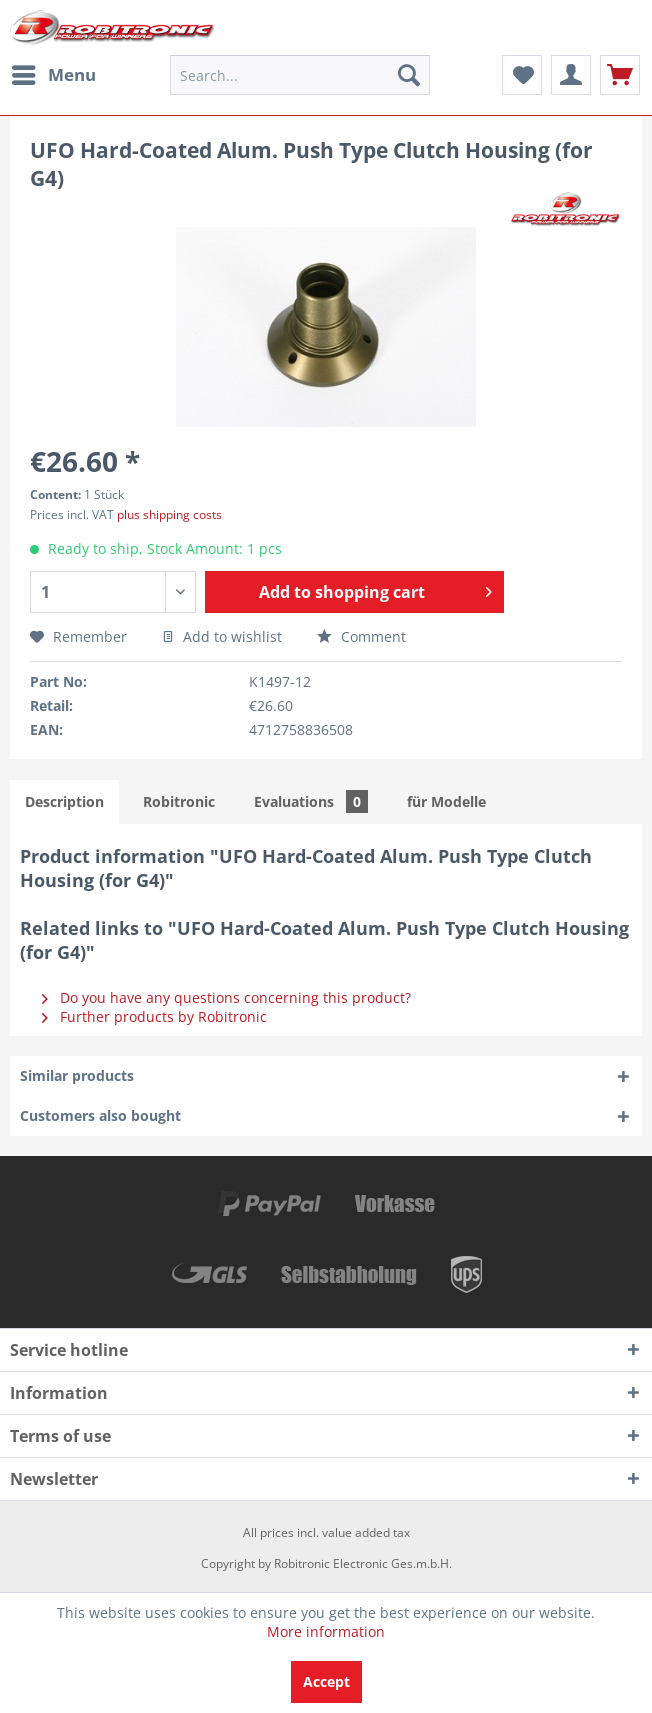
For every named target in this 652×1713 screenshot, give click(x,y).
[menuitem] (53, 75)
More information (326, 1631)
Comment (361, 636)
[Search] (409, 75)
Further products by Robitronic (154, 1016)
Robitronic (179, 801)
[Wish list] (522, 75)
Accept (326, 1681)
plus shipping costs (169, 514)
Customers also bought (100, 1115)
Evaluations (311, 801)
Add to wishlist (222, 636)
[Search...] (300, 75)
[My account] (571, 75)
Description (64, 801)
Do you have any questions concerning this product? (226, 997)
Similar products (77, 1075)
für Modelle (446, 801)
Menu (54, 72)
